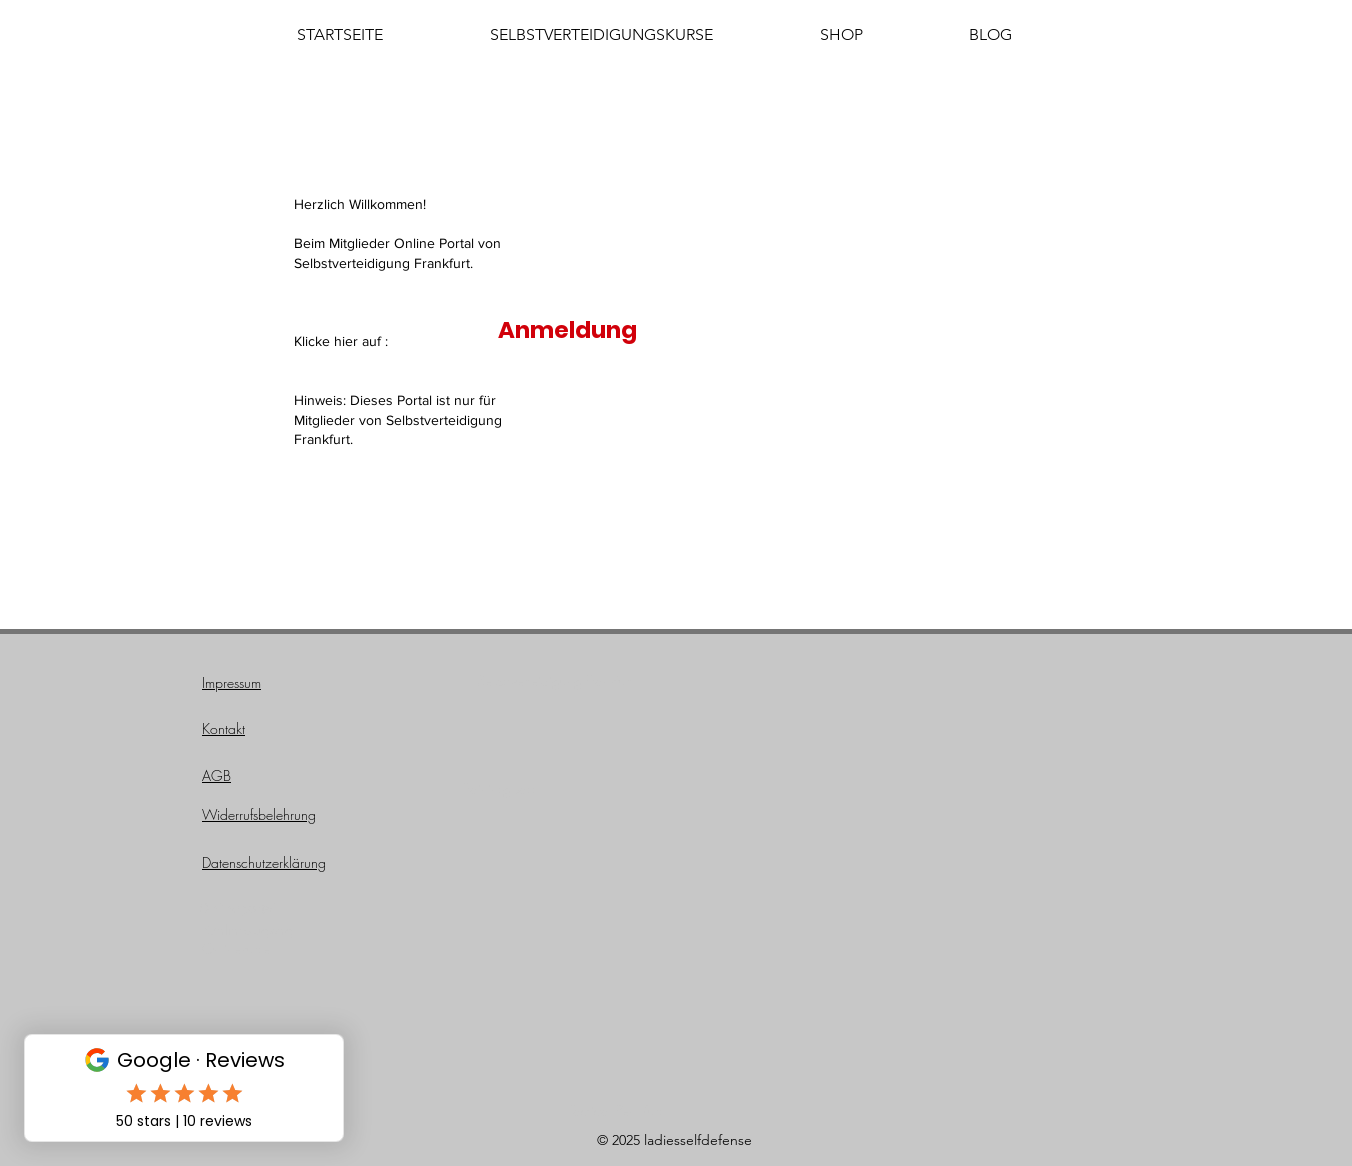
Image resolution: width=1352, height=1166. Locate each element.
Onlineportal (237, 908)
